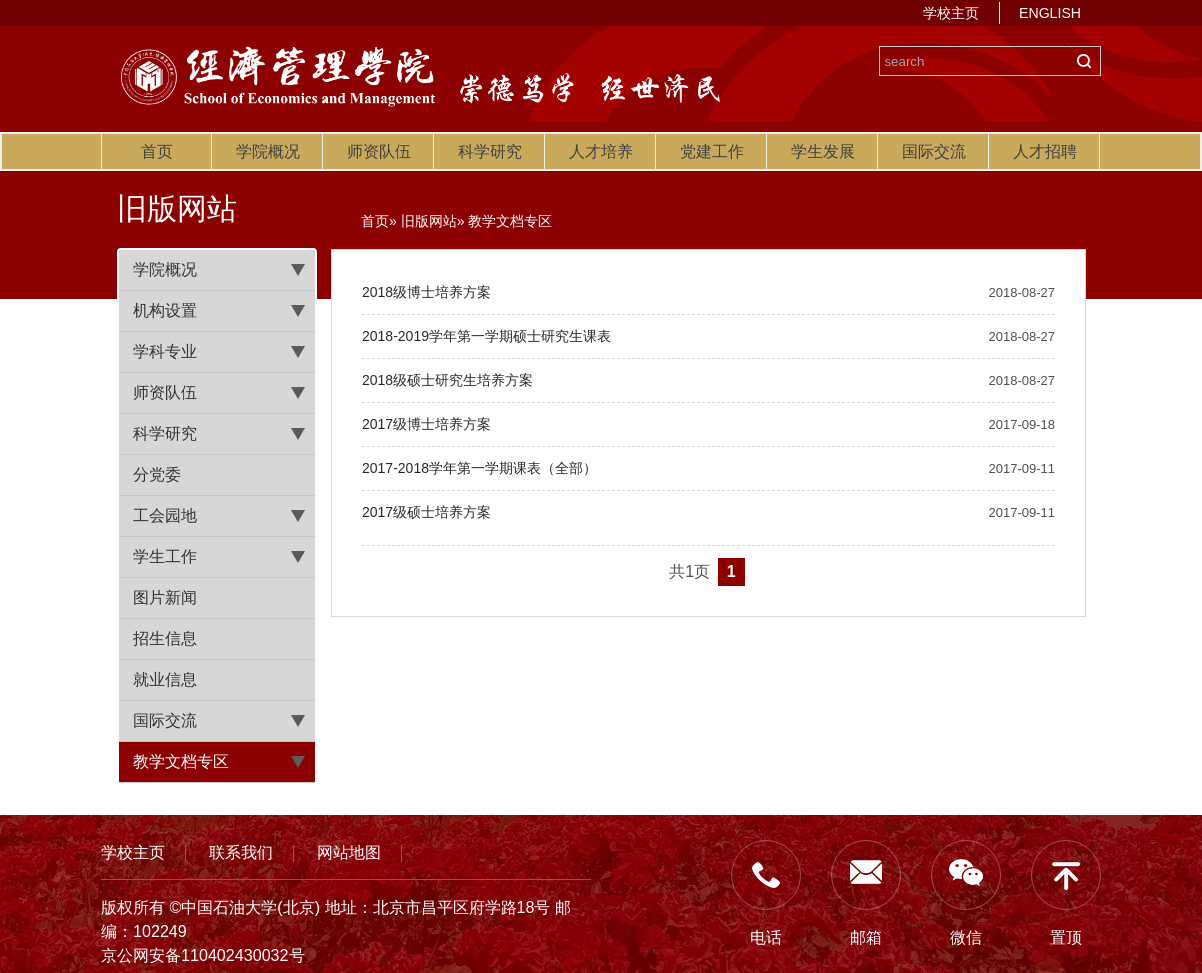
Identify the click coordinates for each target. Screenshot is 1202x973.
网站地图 (349, 852)
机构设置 (165, 310)
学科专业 (165, 351)
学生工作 (165, 556)
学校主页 (951, 13)
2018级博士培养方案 (426, 292)
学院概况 (268, 151)
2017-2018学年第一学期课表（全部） (479, 468)
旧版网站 (429, 221)
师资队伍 (379, 151)
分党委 (157, 474)
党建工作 (712, 151)
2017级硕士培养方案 (426, 512)
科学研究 (490, 151)
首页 (157, 151)
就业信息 (165, 679)
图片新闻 (165, 597)
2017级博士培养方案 (426, 424)
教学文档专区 (181, 761)
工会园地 (165, 515)
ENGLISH (1050, 13)
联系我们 (241, 852)
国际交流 (934, 151)
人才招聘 (1045, 151)
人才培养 (601, 151)
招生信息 (165, 638)
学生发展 (823, 151)
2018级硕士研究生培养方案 (447, 380)
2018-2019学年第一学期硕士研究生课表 (486, 336)
